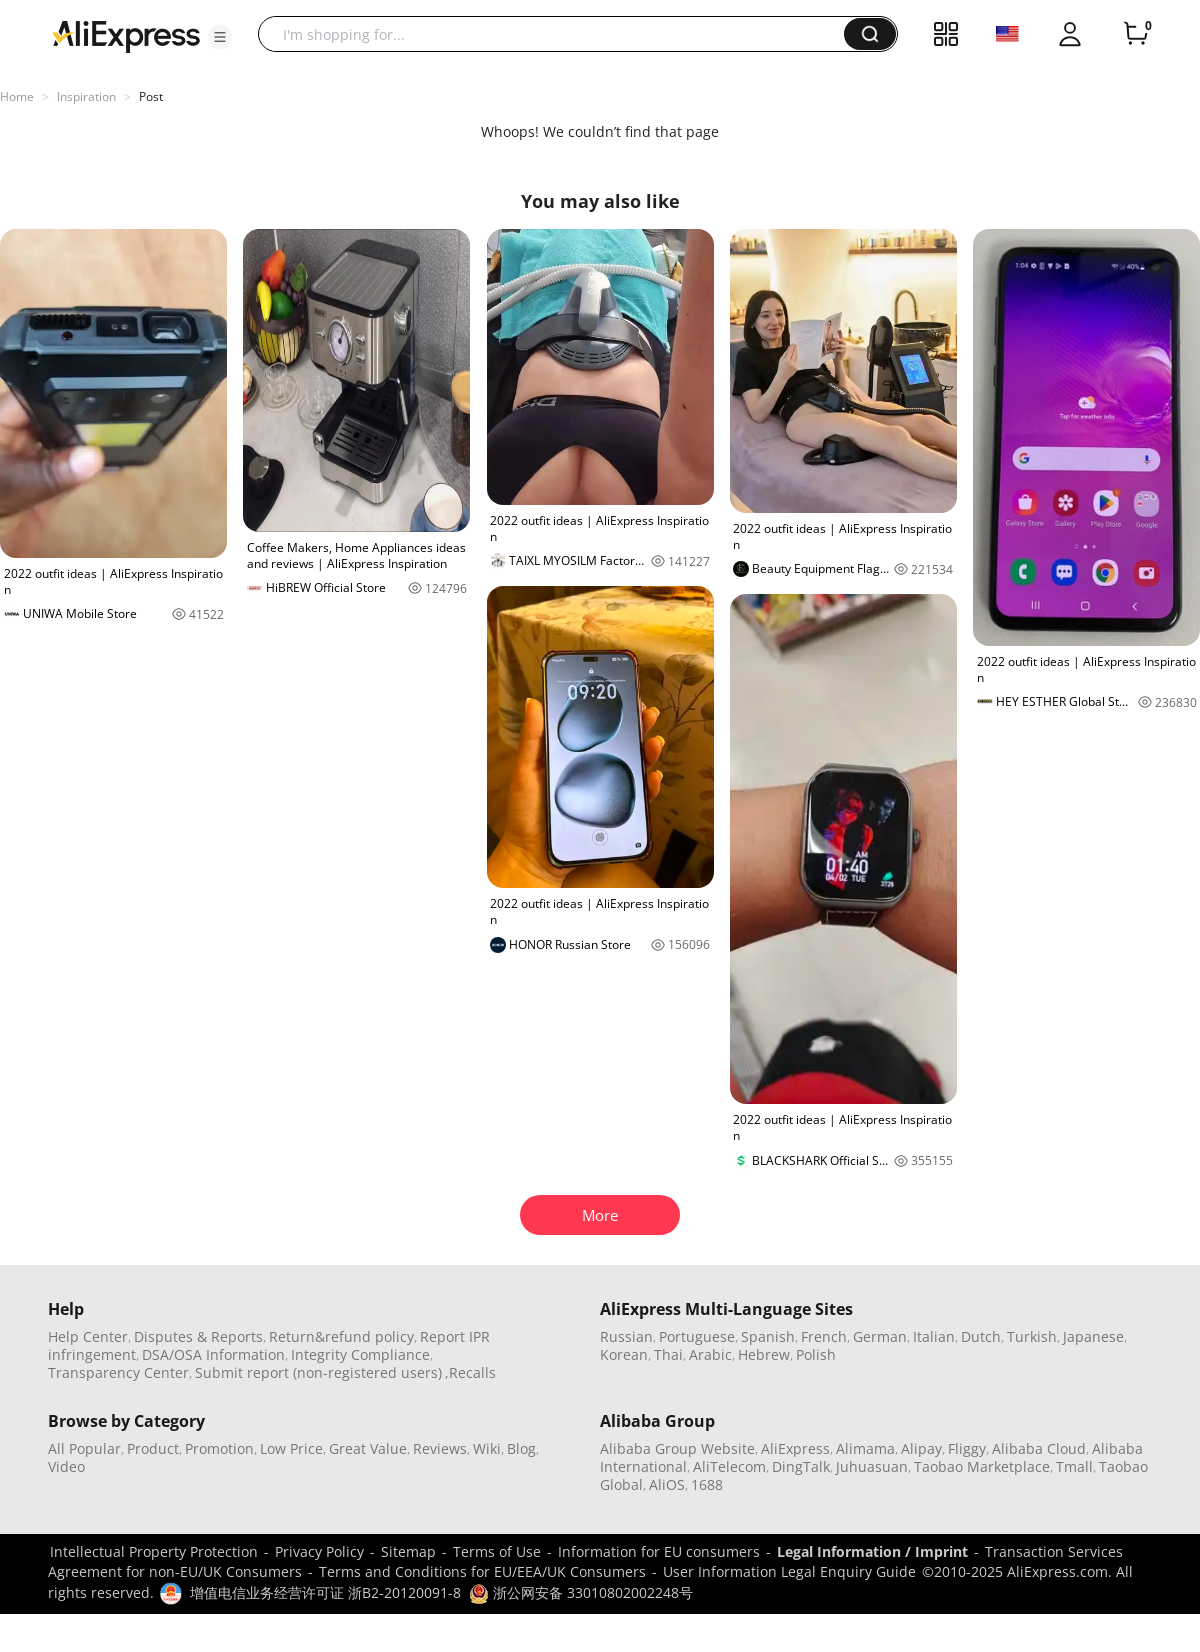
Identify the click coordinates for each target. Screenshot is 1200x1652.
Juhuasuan (872, 1466)
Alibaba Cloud (1039, 1448)
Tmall (1074, 1466)
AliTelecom (729, 1466)
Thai (668, 1354)
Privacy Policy (319, 1551)
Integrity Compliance (360, 1354)
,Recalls (470, 1372)
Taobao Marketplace (982, 1466)
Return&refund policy (341, 1336)
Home (17, 96)
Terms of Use (497, 1551)
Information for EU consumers (659, 1551)
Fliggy (967, 1448)
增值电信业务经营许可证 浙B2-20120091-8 (325, 1592)
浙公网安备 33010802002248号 (581, 1592)
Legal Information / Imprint (872, 1551)
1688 (707, 1484)
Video (66, 1466)
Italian (934, 1336)
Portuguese (697, 1336)
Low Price (291, 1448)
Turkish (1032, 1336)
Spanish (768, 1336)
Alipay (921, 1448)
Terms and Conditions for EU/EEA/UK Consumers (482, 1571)
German (880, 1336)
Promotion (219, 1448)
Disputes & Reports (198, 1336)
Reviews (440, 1448)
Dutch (981, 1336)
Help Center (88, 1336)
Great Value (368, 1448)
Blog (521, 1448)
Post (151, 96)
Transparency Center (118, 1372)
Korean (624, 1354)
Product (153, 1448)
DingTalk (801, 1466)
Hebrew (764, 1354)
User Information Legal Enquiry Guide (789, 1571)
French (824, 1336)
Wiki (487, 1448)
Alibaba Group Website (677, 1448)
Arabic (710, 1354)
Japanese (1093, 1336)
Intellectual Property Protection (154, 1551)
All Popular (84, 1448)
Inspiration (86, 96)
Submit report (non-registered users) (318, 1372)
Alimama (865, 1448)
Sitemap (408, 1551)
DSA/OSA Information (213, 1354)
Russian (626, 1336)
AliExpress (795, 1448)
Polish (816, 1354)
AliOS (667, 1484)
